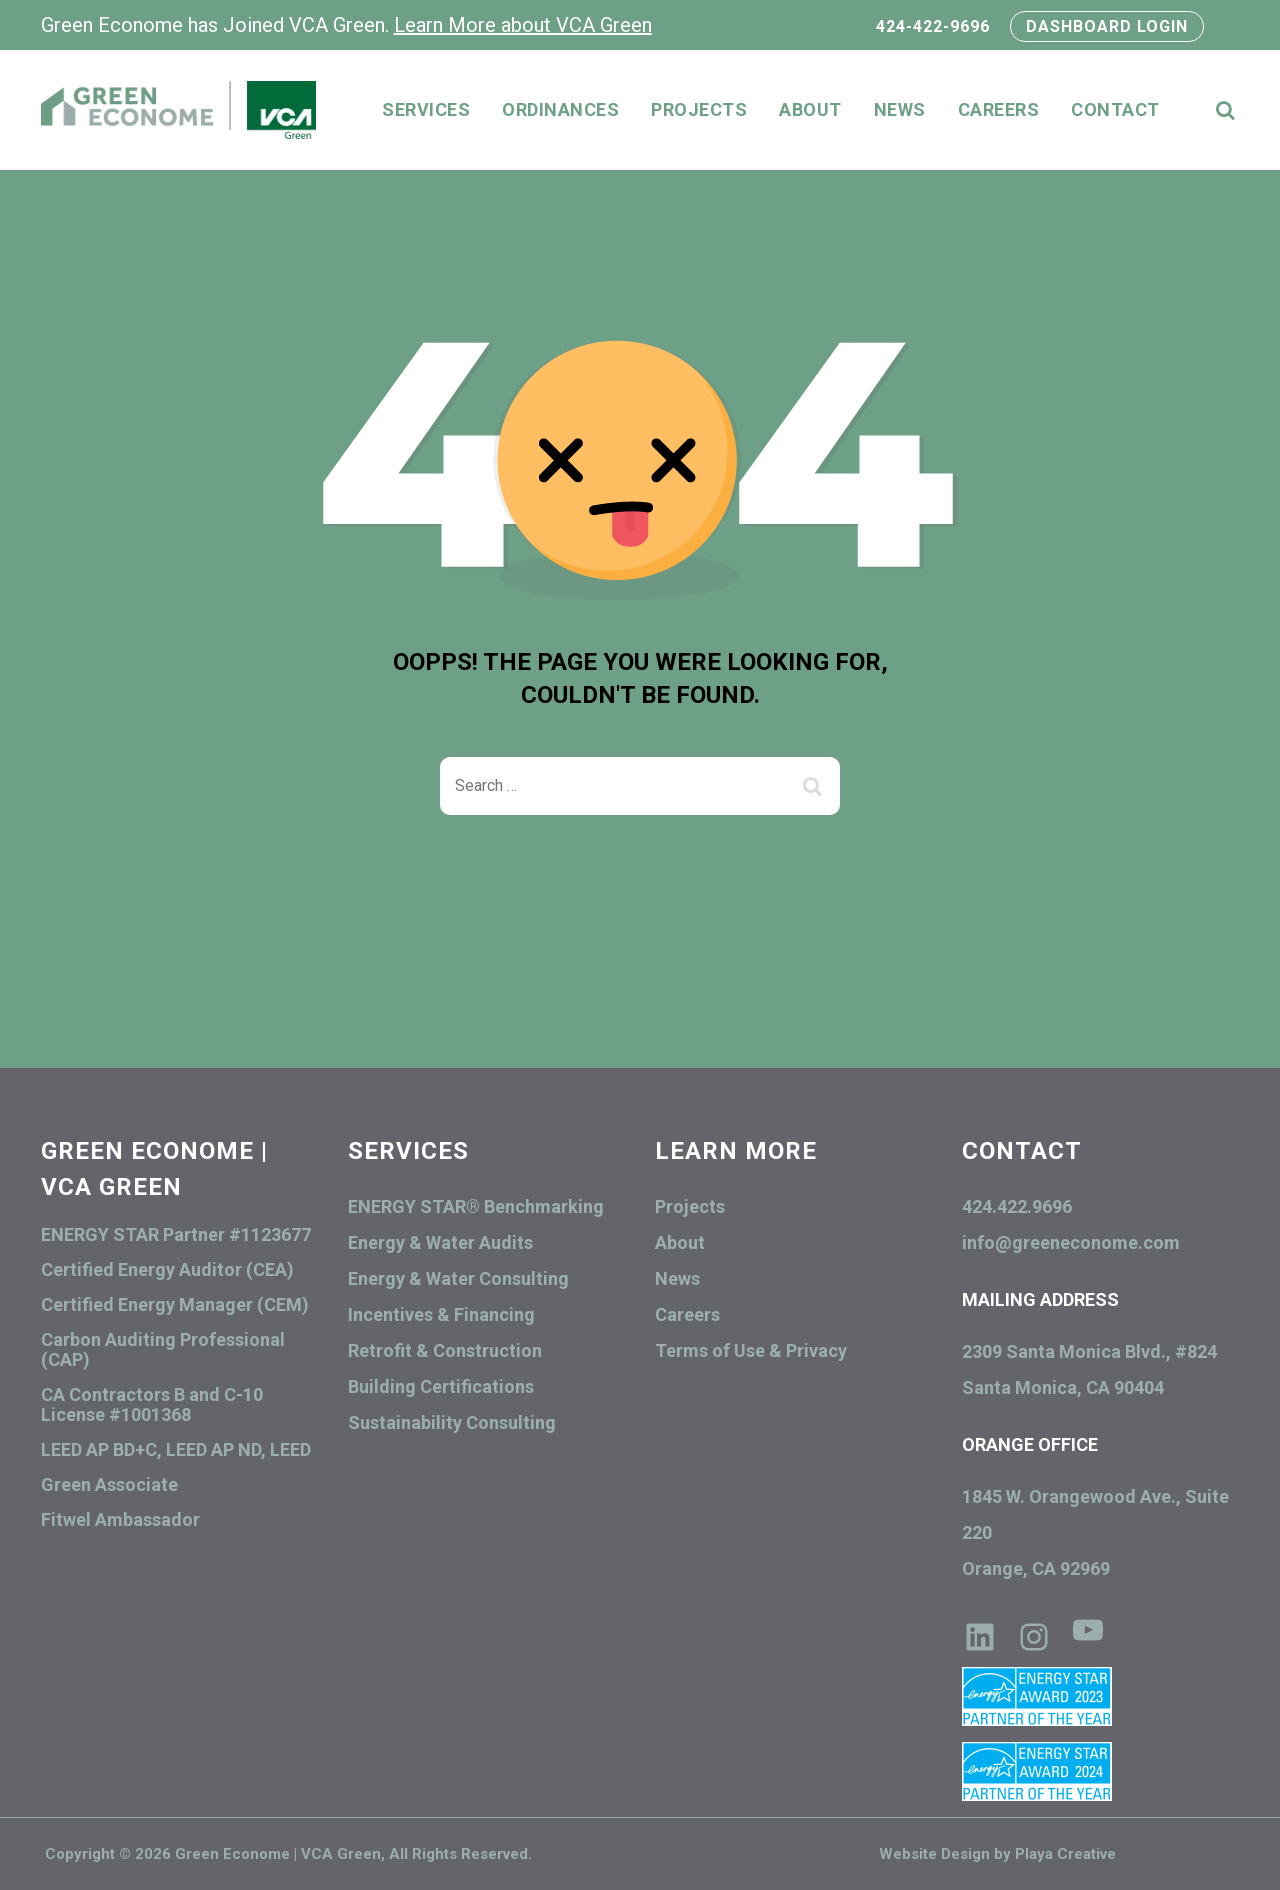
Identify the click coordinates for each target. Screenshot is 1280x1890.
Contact (1115, 109)
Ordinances (560, 109)
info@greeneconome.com (1071, 1242)
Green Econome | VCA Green (278, 1854)
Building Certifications (441, 1386)
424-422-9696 (935, 26)
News (900, 109)
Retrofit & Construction (445, 1350)
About (810, 109)
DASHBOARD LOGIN (1107, 26)
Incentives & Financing (441, 1314)
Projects (699, 109)
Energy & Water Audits (440, 1242)
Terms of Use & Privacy (751, 1350)
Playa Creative (1065, 1854)
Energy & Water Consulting (458, 1278)
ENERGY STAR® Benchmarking (476, 1206)
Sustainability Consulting (452, 1422)
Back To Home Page (624, 891)
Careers (999, 109)
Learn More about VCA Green (523, 25)
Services (426, 109)
